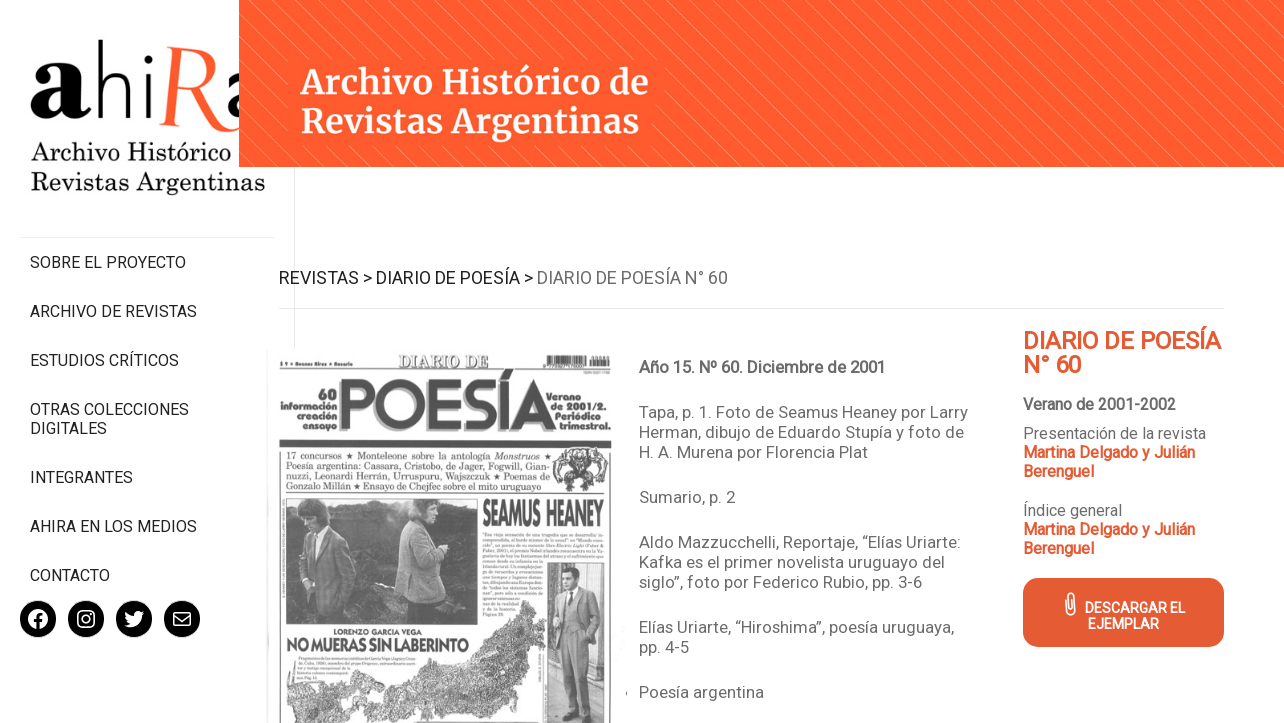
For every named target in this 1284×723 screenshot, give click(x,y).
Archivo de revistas (113, 269)
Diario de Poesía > (465, 276)
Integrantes (81, 435)
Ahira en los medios (113, 484)
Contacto (70, 533)
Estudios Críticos (104, 318)
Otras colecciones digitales (109, 377)
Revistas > (336, 276)
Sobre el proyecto (108, 220)
